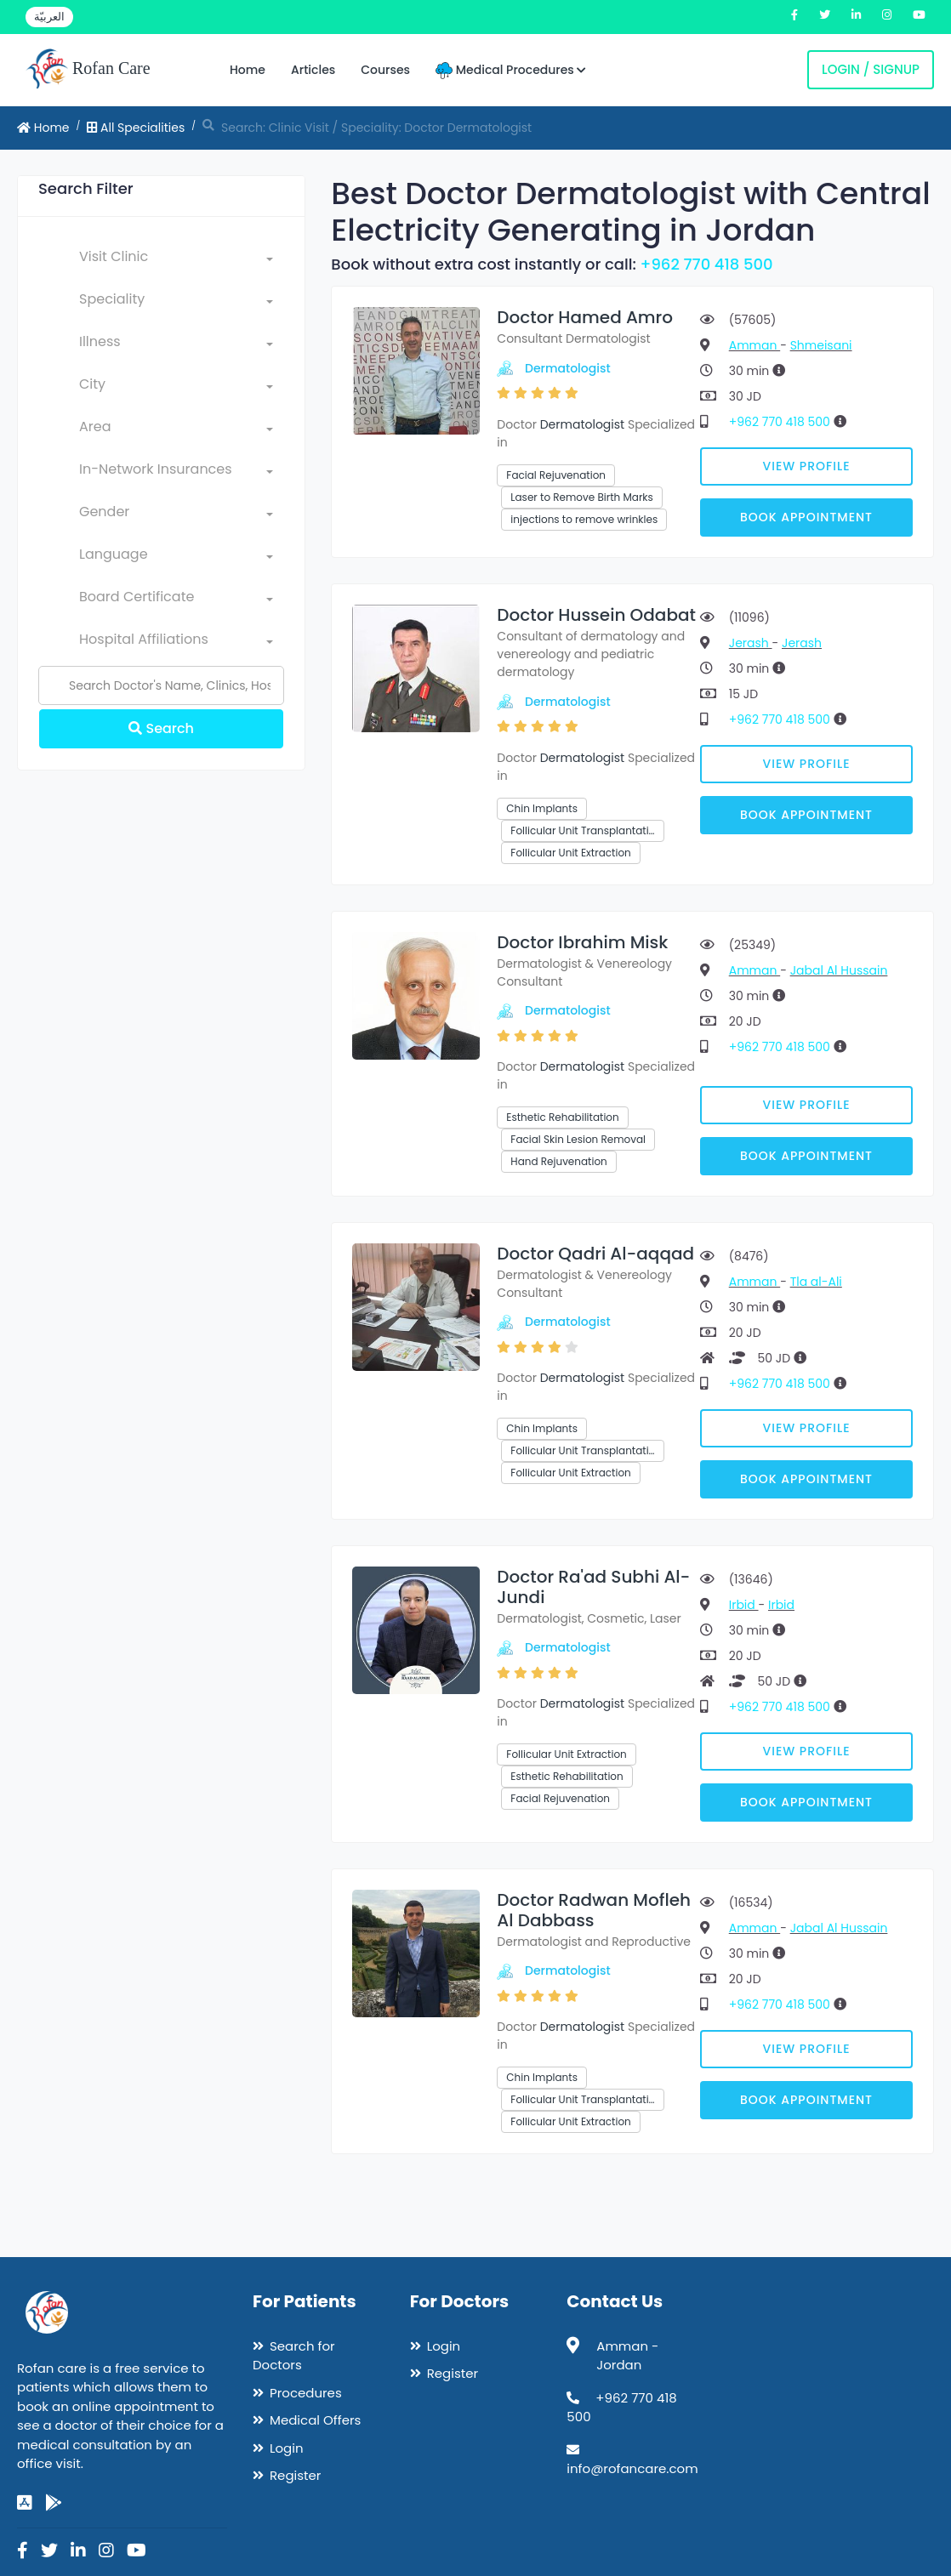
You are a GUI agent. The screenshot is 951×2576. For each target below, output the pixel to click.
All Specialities (136, 127)
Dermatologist (568, 368)
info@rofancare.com (632, 2468)
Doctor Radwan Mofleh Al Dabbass (594, 1910)
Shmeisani (821, 345)
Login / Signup (871, 69)
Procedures (306, 2393)
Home (247, 69)
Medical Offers (315, 2420)
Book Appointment (806, 517)
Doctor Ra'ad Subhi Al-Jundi (593, 1587)
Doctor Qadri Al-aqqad (595, 1253)
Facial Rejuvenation (556, 475)
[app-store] (24, 2502)
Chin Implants (542, 808)
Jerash (750, 642)
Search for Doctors (294, 2355)
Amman (754, 345)
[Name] (161, 685)
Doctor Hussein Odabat (596, 615)
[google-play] (53, 2502)
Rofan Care (88, 69)
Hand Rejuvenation (558, 1161)
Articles (313, 69)
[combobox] (176, 260)
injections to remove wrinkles (584, 519)
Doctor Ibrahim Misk (582, 942)
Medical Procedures (511, 70)
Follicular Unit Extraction (570, 852)
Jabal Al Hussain (839, 970)
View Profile (806, 466)
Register (295, 2475)
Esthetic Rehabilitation (562, 1117)
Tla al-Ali (816, 1281)
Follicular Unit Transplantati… (582, 830)
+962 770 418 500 (707, 264)
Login (287, 2448)
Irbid (744, 1604)
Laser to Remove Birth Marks (581, 497)
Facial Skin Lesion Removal (578, 1139)
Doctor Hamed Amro (585, 317)
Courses (385, 69)
